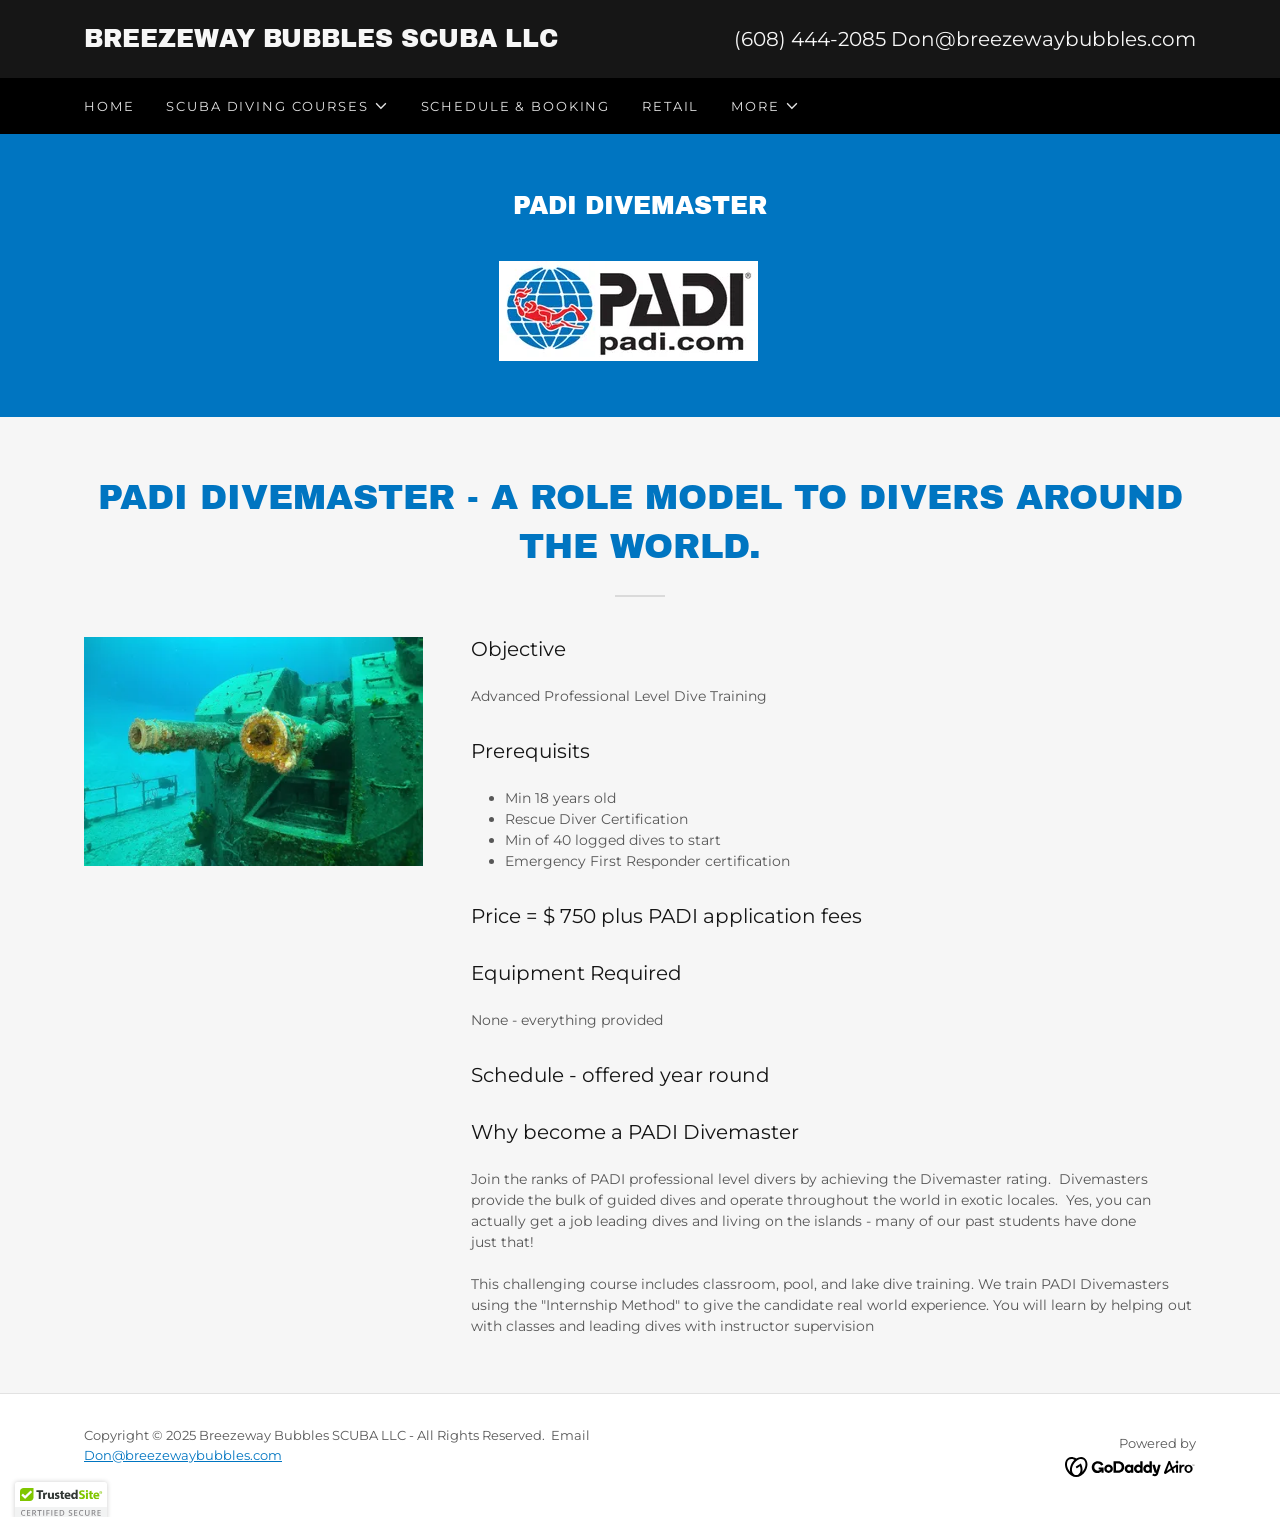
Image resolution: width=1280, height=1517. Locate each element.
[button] (277, 106)
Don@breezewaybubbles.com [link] (1043, 39)
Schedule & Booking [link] (515, 106)
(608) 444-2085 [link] (810, 39)
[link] (362, 42)
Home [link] (109, 106)
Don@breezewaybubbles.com (183, 1455)
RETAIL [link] (670, 106)
